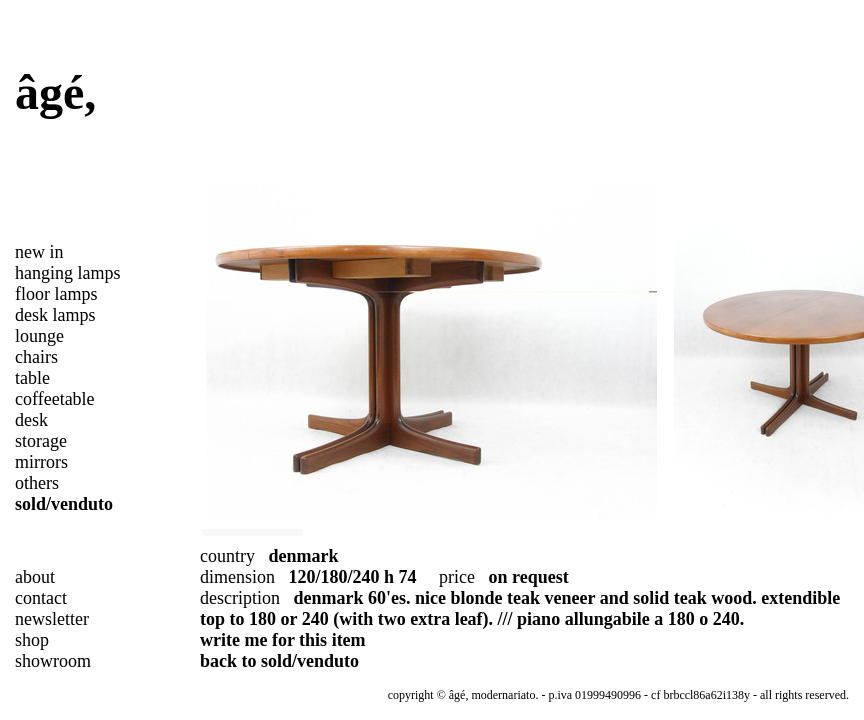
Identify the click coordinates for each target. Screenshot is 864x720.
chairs (36, 357)
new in (39, 252)
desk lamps (55, 315)
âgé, (55, 92)
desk (31, 420)
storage (41, 441)
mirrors (41, 462)
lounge (39, 336)
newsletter (52, 619)
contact (41, 598)
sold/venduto (64, 504)
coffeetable (55, 399)
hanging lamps (68, 273)
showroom (53, 661)
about (35, 577)
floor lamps (56, 294)
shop (32, 640)
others (37, 483)
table (32, 378)
